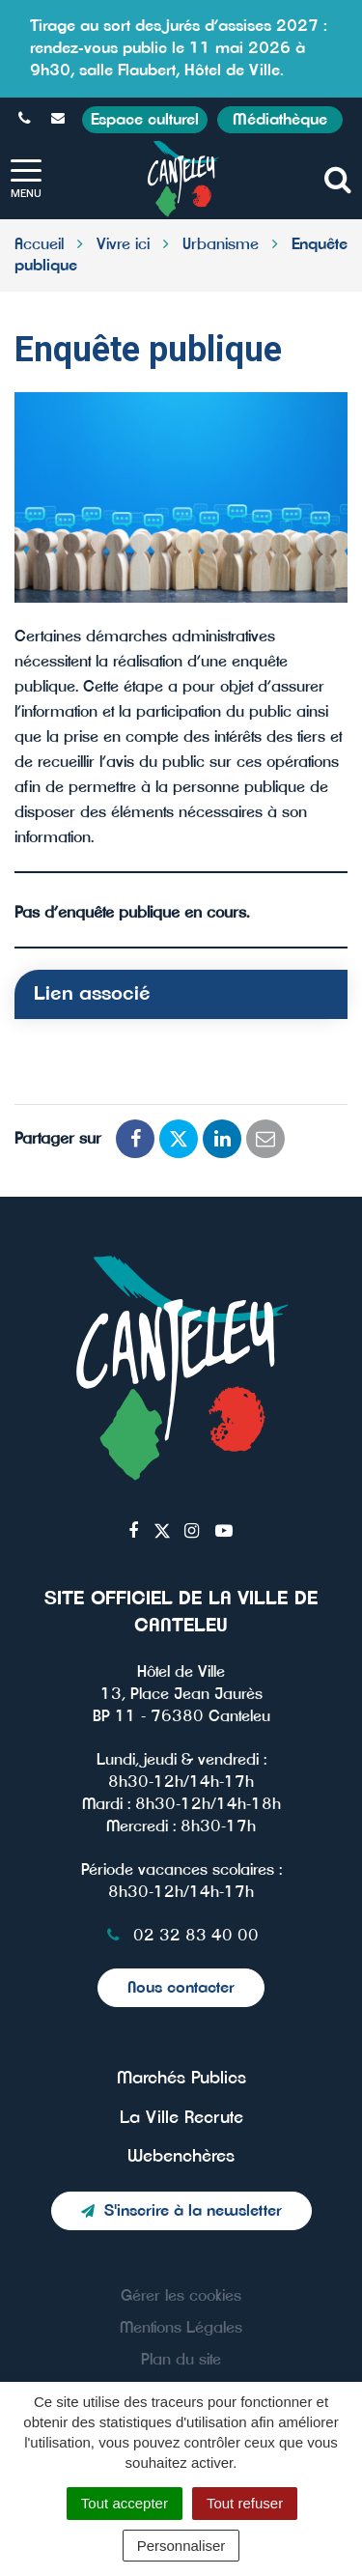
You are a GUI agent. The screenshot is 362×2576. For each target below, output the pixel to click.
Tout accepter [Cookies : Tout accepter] (124, 2503)
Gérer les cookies (181, 2296)
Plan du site (181, 2359)
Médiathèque (280, 119)
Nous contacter (181, 1988)
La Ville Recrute (181, 2118)
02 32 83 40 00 (181, 1935)
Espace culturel (145, 119)
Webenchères (181, 2157)
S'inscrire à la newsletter (181, 2211)
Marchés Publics (181, 2078)
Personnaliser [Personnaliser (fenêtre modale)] (181, 2545)
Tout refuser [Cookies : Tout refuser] (245, 2503)
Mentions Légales (181, 2327)
